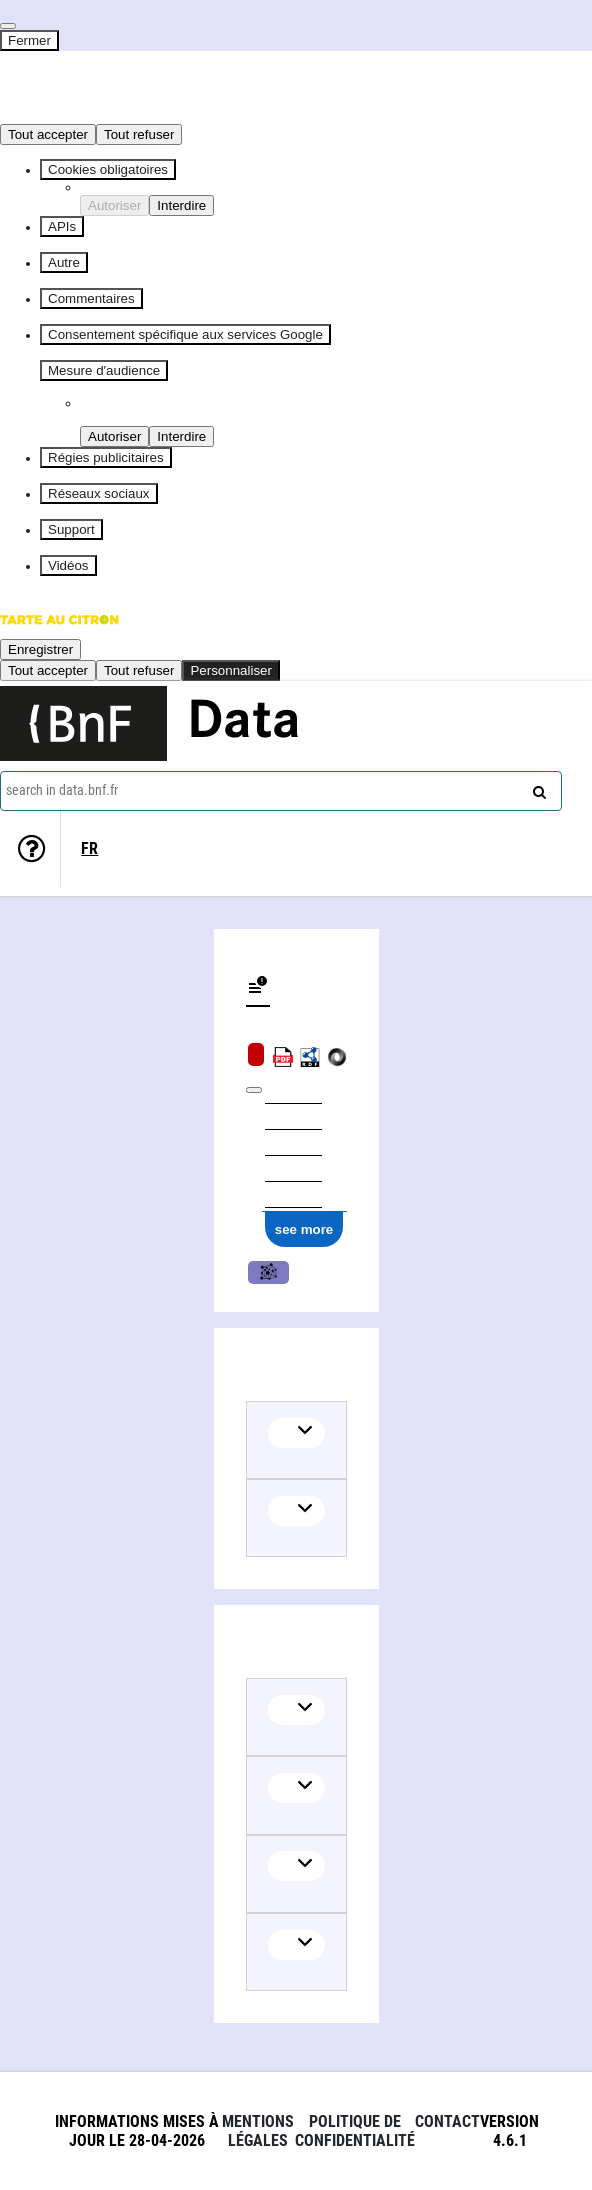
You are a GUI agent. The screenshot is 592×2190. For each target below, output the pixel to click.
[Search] (537, 788)
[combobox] (281, 791)
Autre (64, 262)
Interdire (181, 205)
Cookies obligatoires (108, 169)
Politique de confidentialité (355, 2131)
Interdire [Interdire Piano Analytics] (181, 436)
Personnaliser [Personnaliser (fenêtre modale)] (231, 670)
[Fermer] (8, 26)
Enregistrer (40, 649)
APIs (62, 226)
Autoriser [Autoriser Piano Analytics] (114, 436)
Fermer (29, 40)
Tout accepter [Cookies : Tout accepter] (48, 134)
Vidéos (68, 565)
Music (268, 1272)
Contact (447, 2121)
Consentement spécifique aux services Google (185, 334)
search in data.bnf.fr (62, 790)
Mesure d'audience (104, 370)
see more (304, 1229)
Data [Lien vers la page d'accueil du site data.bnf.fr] (244, 723)
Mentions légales (258, 2131)
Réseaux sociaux (99, 493)
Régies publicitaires (106, 457)
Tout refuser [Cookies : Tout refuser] (139, 134)
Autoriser (114, 205)
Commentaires (91, 298)
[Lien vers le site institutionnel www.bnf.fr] (83, 723)
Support (71, 529)
